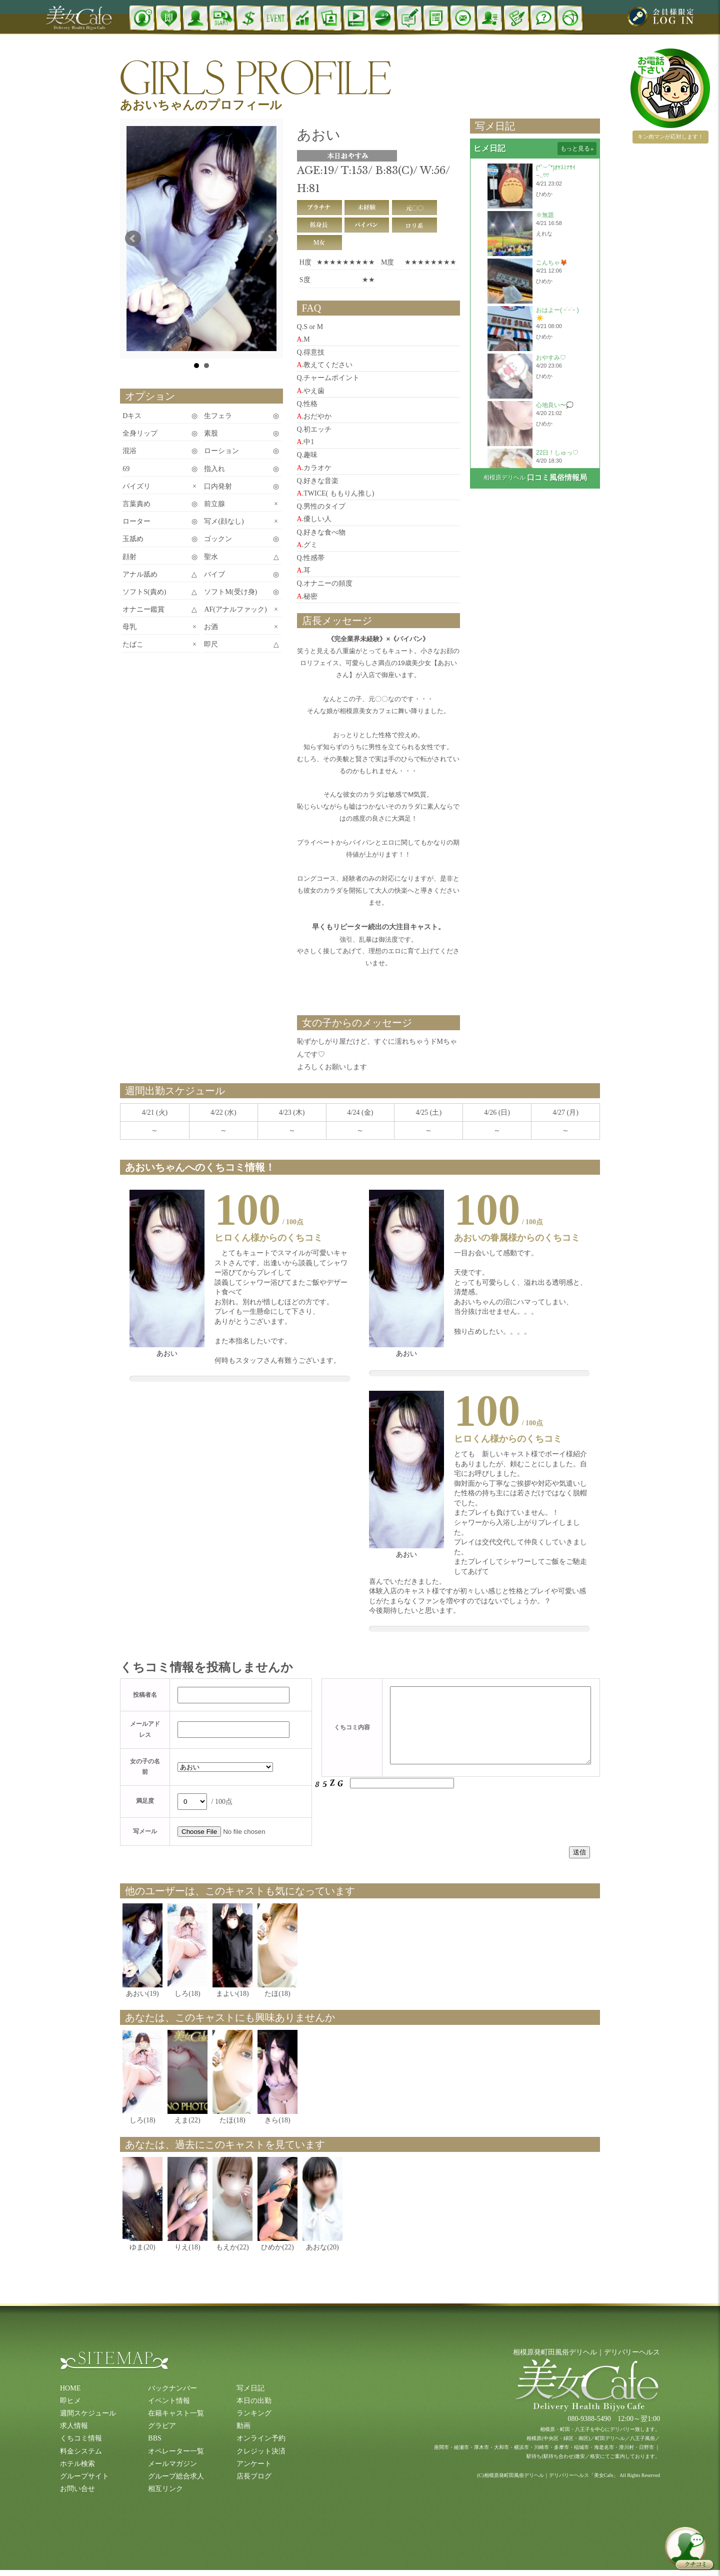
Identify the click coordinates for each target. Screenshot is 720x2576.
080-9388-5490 (589, 2418)
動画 (243, 2425)
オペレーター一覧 (176, 2451)
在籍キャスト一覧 (176, 2413)
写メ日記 (250, 2388)
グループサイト (84, 2476)
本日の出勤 (254, 2400)
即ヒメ (70, 2400)
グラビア (162, 2425)
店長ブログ (254, 2476)
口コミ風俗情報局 (557, 478)
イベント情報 (169, 2400)
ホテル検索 (77, 2463)
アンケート (254, 2463)
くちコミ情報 (81, 2438)
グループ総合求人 (176, 2476)
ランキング (254, 2413)
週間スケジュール (88, 2413)
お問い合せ (77, 2488)
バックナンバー (172, 2388)
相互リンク (165, 2488)
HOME (70, 2388)
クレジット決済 (261, 2451)
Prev (133, 239)
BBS (154, 2438)
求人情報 (74, 2425)
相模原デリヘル (505, 477)
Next (270, 239)
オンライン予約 (261, 2438)
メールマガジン (172, 2463)
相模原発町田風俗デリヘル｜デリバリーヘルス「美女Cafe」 (551, 2475)
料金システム (81, 2451)
